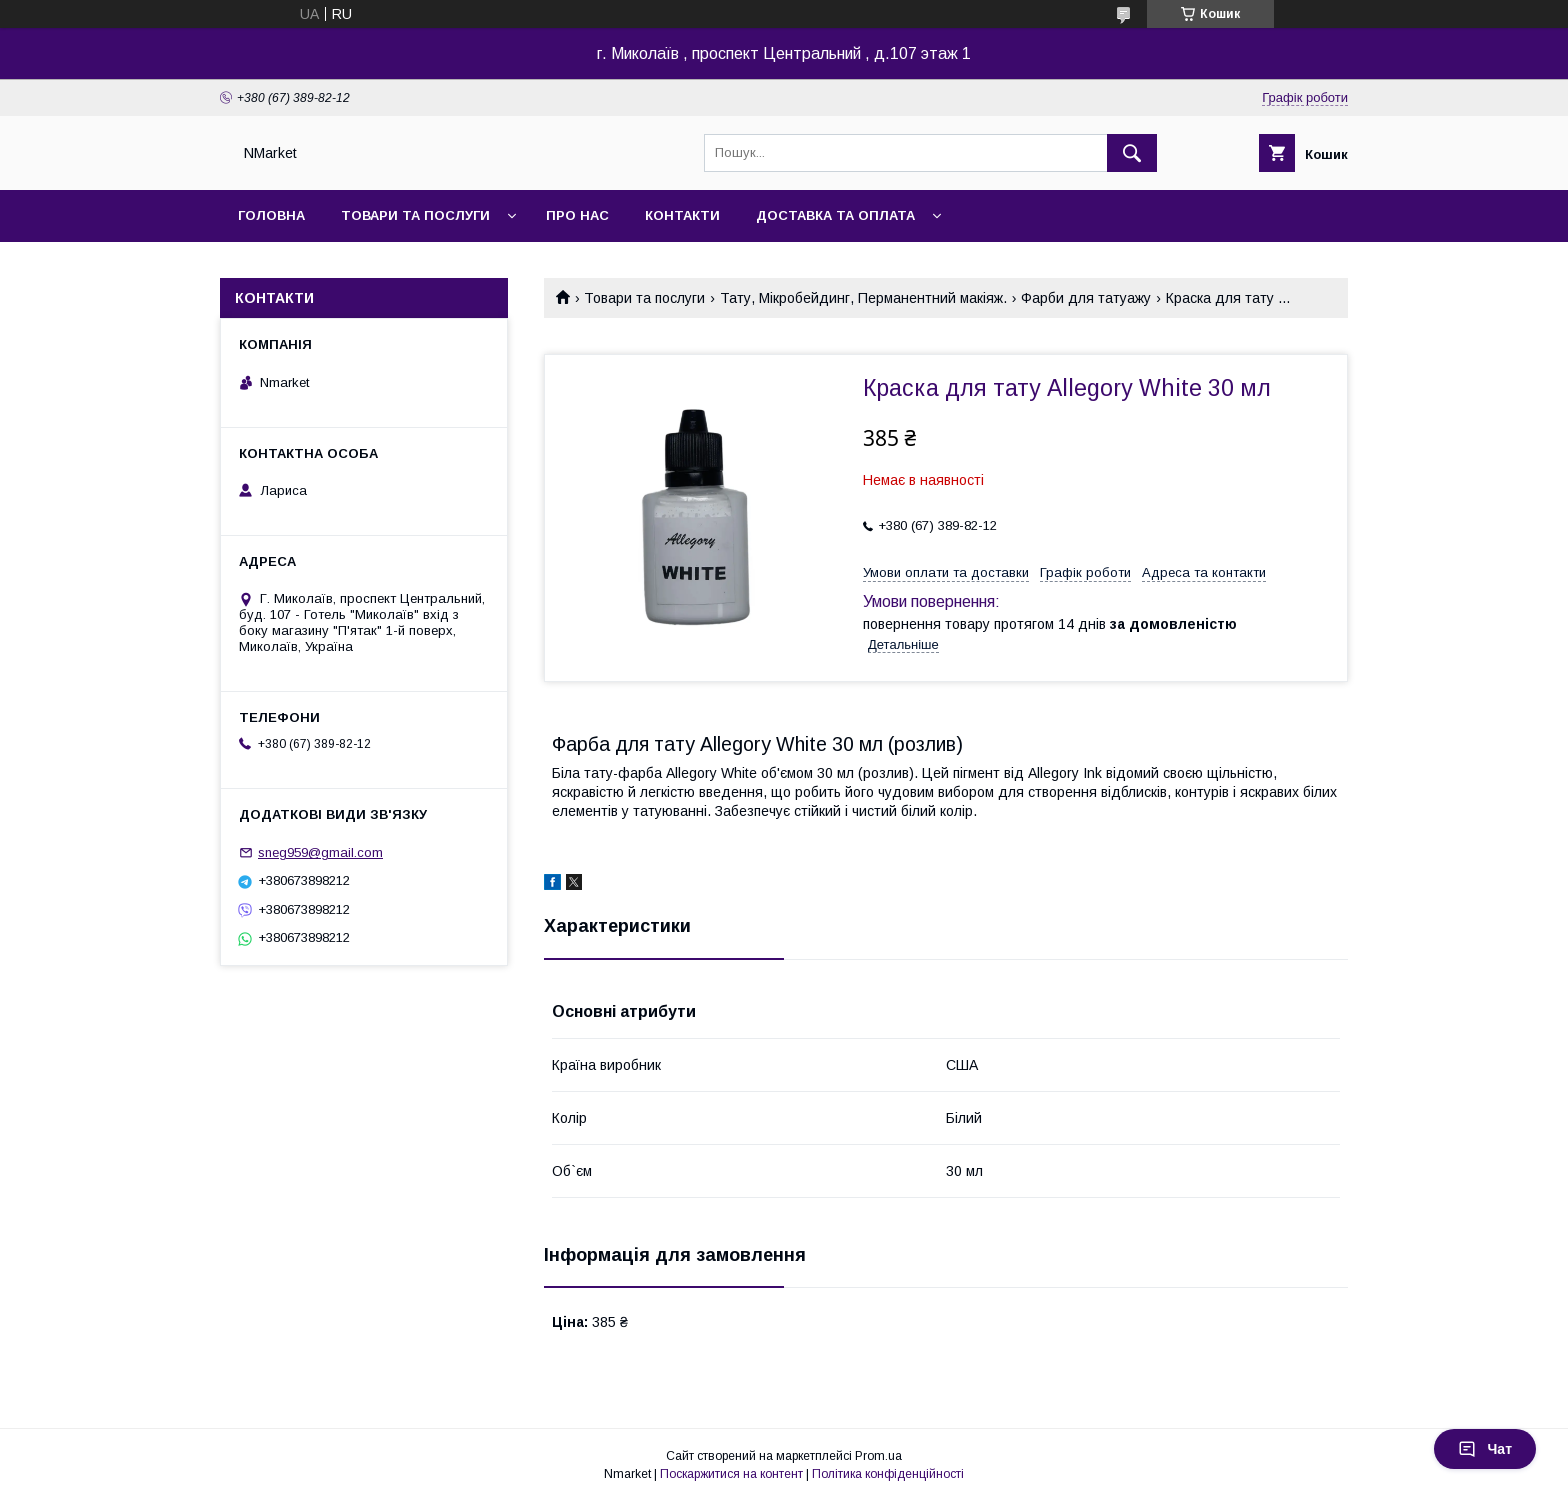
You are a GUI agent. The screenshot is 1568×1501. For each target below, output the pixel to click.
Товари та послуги (415, 215)
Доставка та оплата (835, 215)
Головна (271, 215)
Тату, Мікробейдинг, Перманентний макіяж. (863, 298)
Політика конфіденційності (888, 1474)
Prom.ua (878, 1456)
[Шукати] (1132, 153)
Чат (1485, 1449)
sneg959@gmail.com (320, 852)
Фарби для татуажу (1086, 298)
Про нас (577, 215)
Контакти (682, 215)
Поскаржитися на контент (731, 1474)
